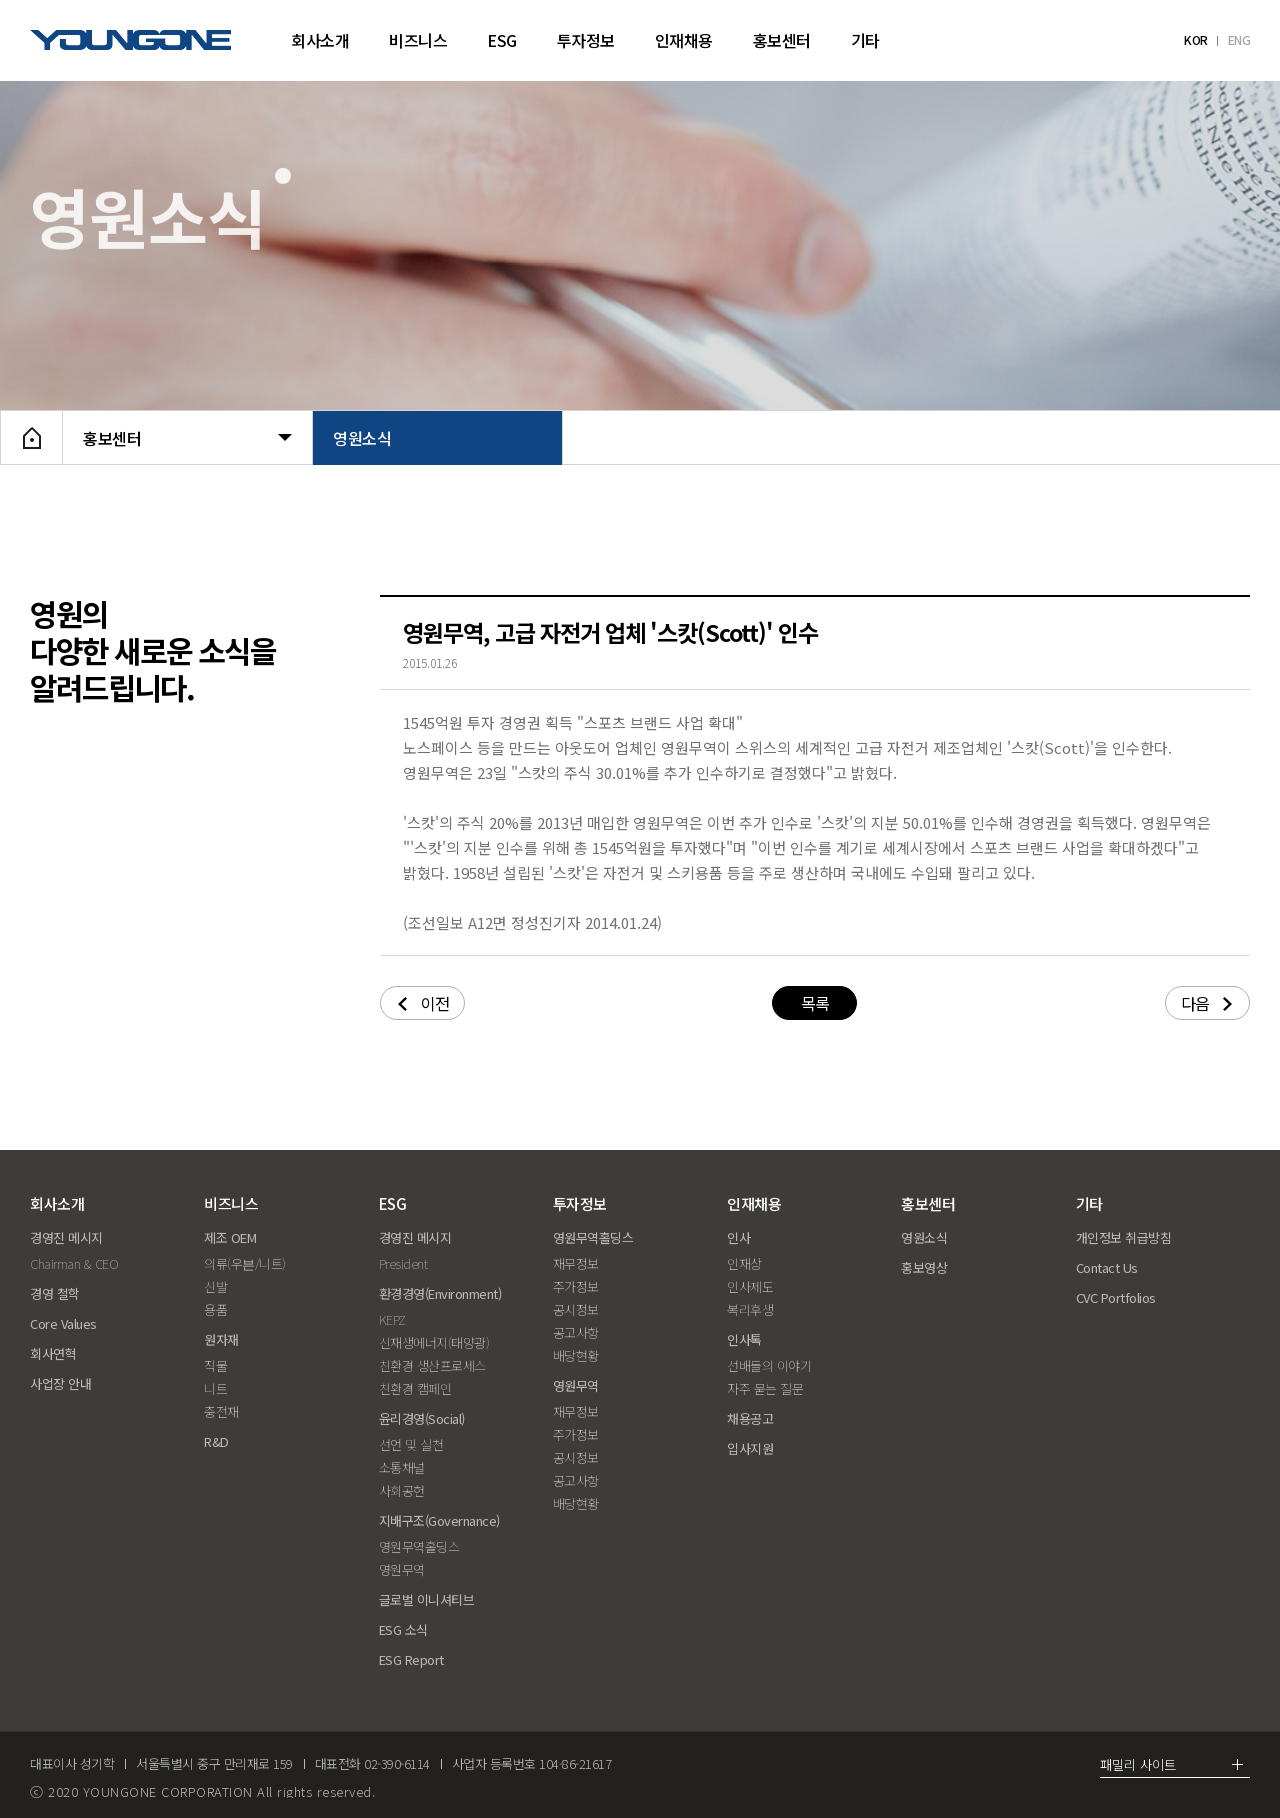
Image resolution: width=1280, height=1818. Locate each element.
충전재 (221, 1411)
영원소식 (437, 438)
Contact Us (1107, 1267)
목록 (815, 1003)
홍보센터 (782, 40)
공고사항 (576, 1332)
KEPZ (392, 1319)
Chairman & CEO (74, 1263)
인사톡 (744, 1339)
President (403, 1263)
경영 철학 (55, 1293)
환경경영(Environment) (440, 1293)
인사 (738, 1237)
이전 (423, 1003)
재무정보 (576, 1263)
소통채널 (402, 1467)
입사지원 (750, 1448)
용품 (215, 1309)
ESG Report (411, 1659)
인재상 (744, 1263)
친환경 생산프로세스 (432, 1365)
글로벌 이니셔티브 (427, 1599)
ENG (1239, 40)
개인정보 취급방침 (1124, 1237)
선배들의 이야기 (769, 1365)
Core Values (63, 1323)
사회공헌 (402, 1490)
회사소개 (320, 40)
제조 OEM (230, 1237)
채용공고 (750, 1418)
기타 (865, 40)
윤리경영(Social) (422, 1418)
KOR (1196, 40)
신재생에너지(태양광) (434, 1342)
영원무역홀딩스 (419, 1546)
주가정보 (576, 1286)
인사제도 (750, 1286)
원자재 (221, 1339)
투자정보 (586, 40)
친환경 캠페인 (415, 1388)
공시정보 (576, 1309)
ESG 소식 (403, 1629)
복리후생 (750, 1309)
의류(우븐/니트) (245, 1263)
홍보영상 (924, 1267)
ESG (502, 40)
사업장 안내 (60, 1383)
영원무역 (402, 1569)
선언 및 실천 (411, 1444)
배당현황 (576, 1355)
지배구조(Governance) (439, 1520)
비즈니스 (418, 40)
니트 (215, 1388)
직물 (215, 1365)
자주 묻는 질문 (765, 1388)
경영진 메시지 (66, 1237)
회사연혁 (53, 1353)
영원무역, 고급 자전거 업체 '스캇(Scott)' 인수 (610, 632)
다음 (1206, 1003)
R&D (216, 1441)
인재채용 (684, 40)
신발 (215, 1286)
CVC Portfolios (1116, 1297)
